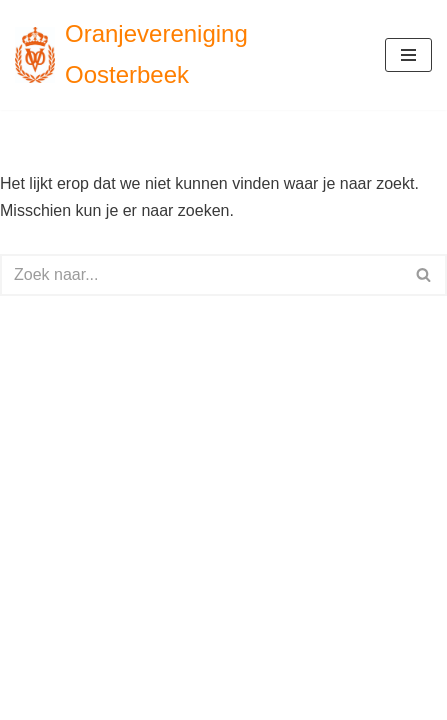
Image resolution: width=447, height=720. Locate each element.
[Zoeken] (201, 275)
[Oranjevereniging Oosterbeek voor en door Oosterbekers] (185, 55)
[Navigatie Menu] (408, 55)
